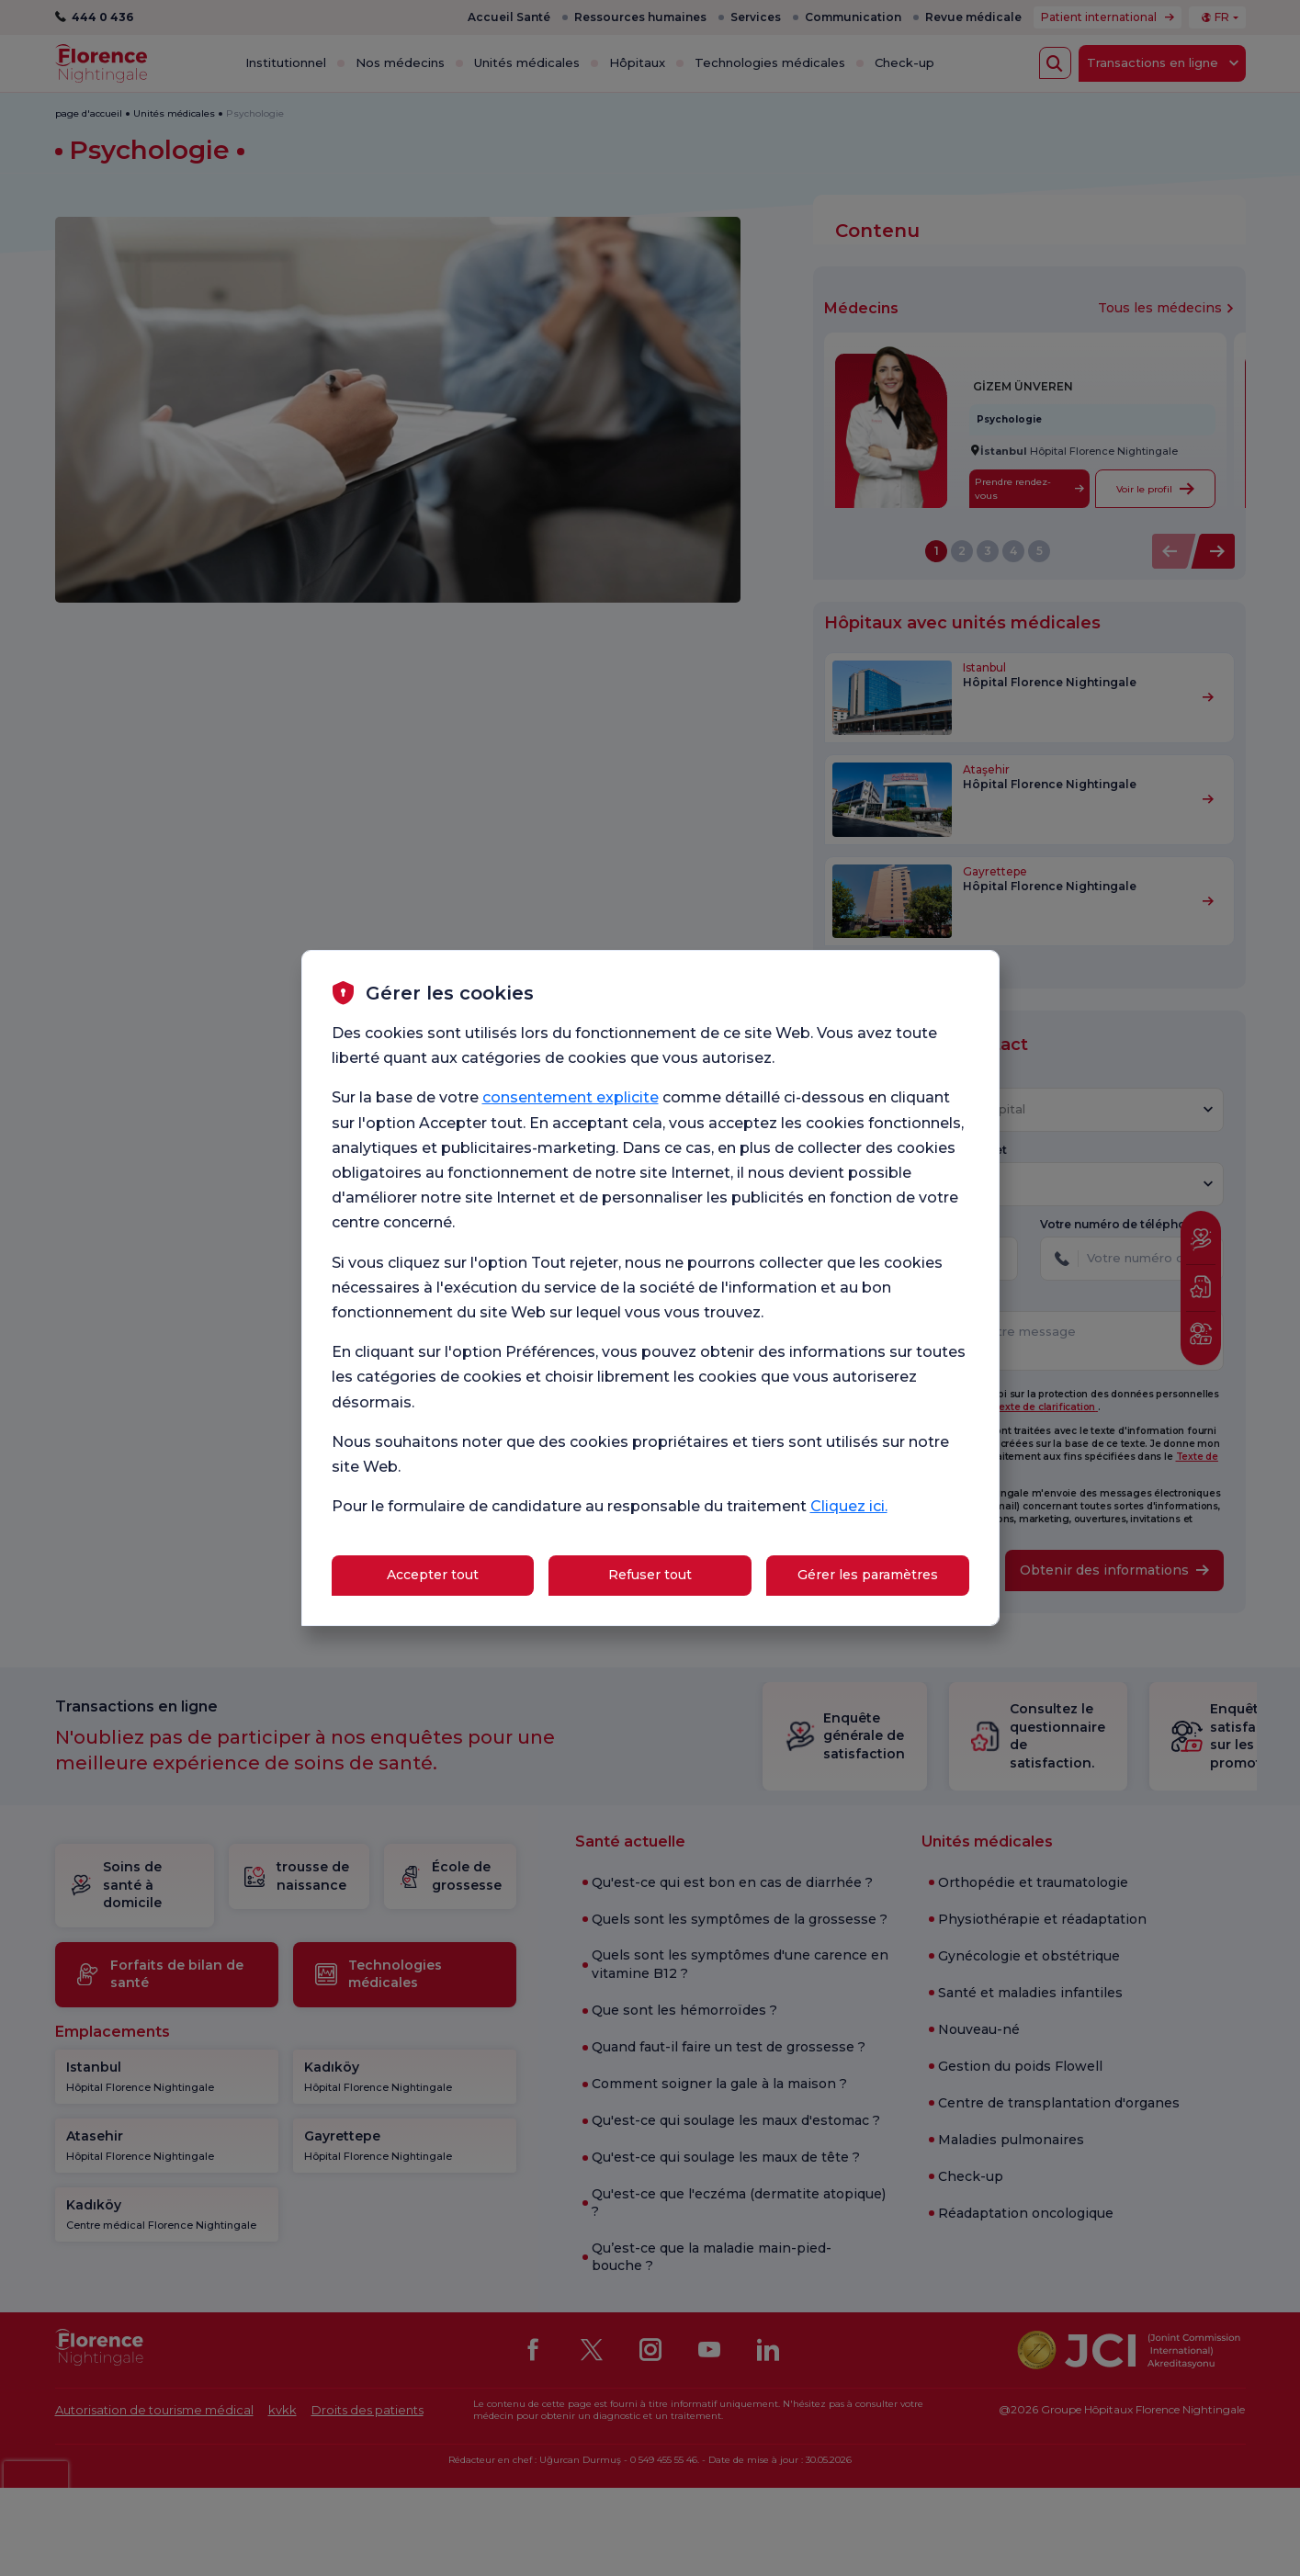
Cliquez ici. (848, 1506)
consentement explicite (570, 1097)
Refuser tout (650, 1574)
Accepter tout (433, 1574)
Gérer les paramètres (867, 1574)
